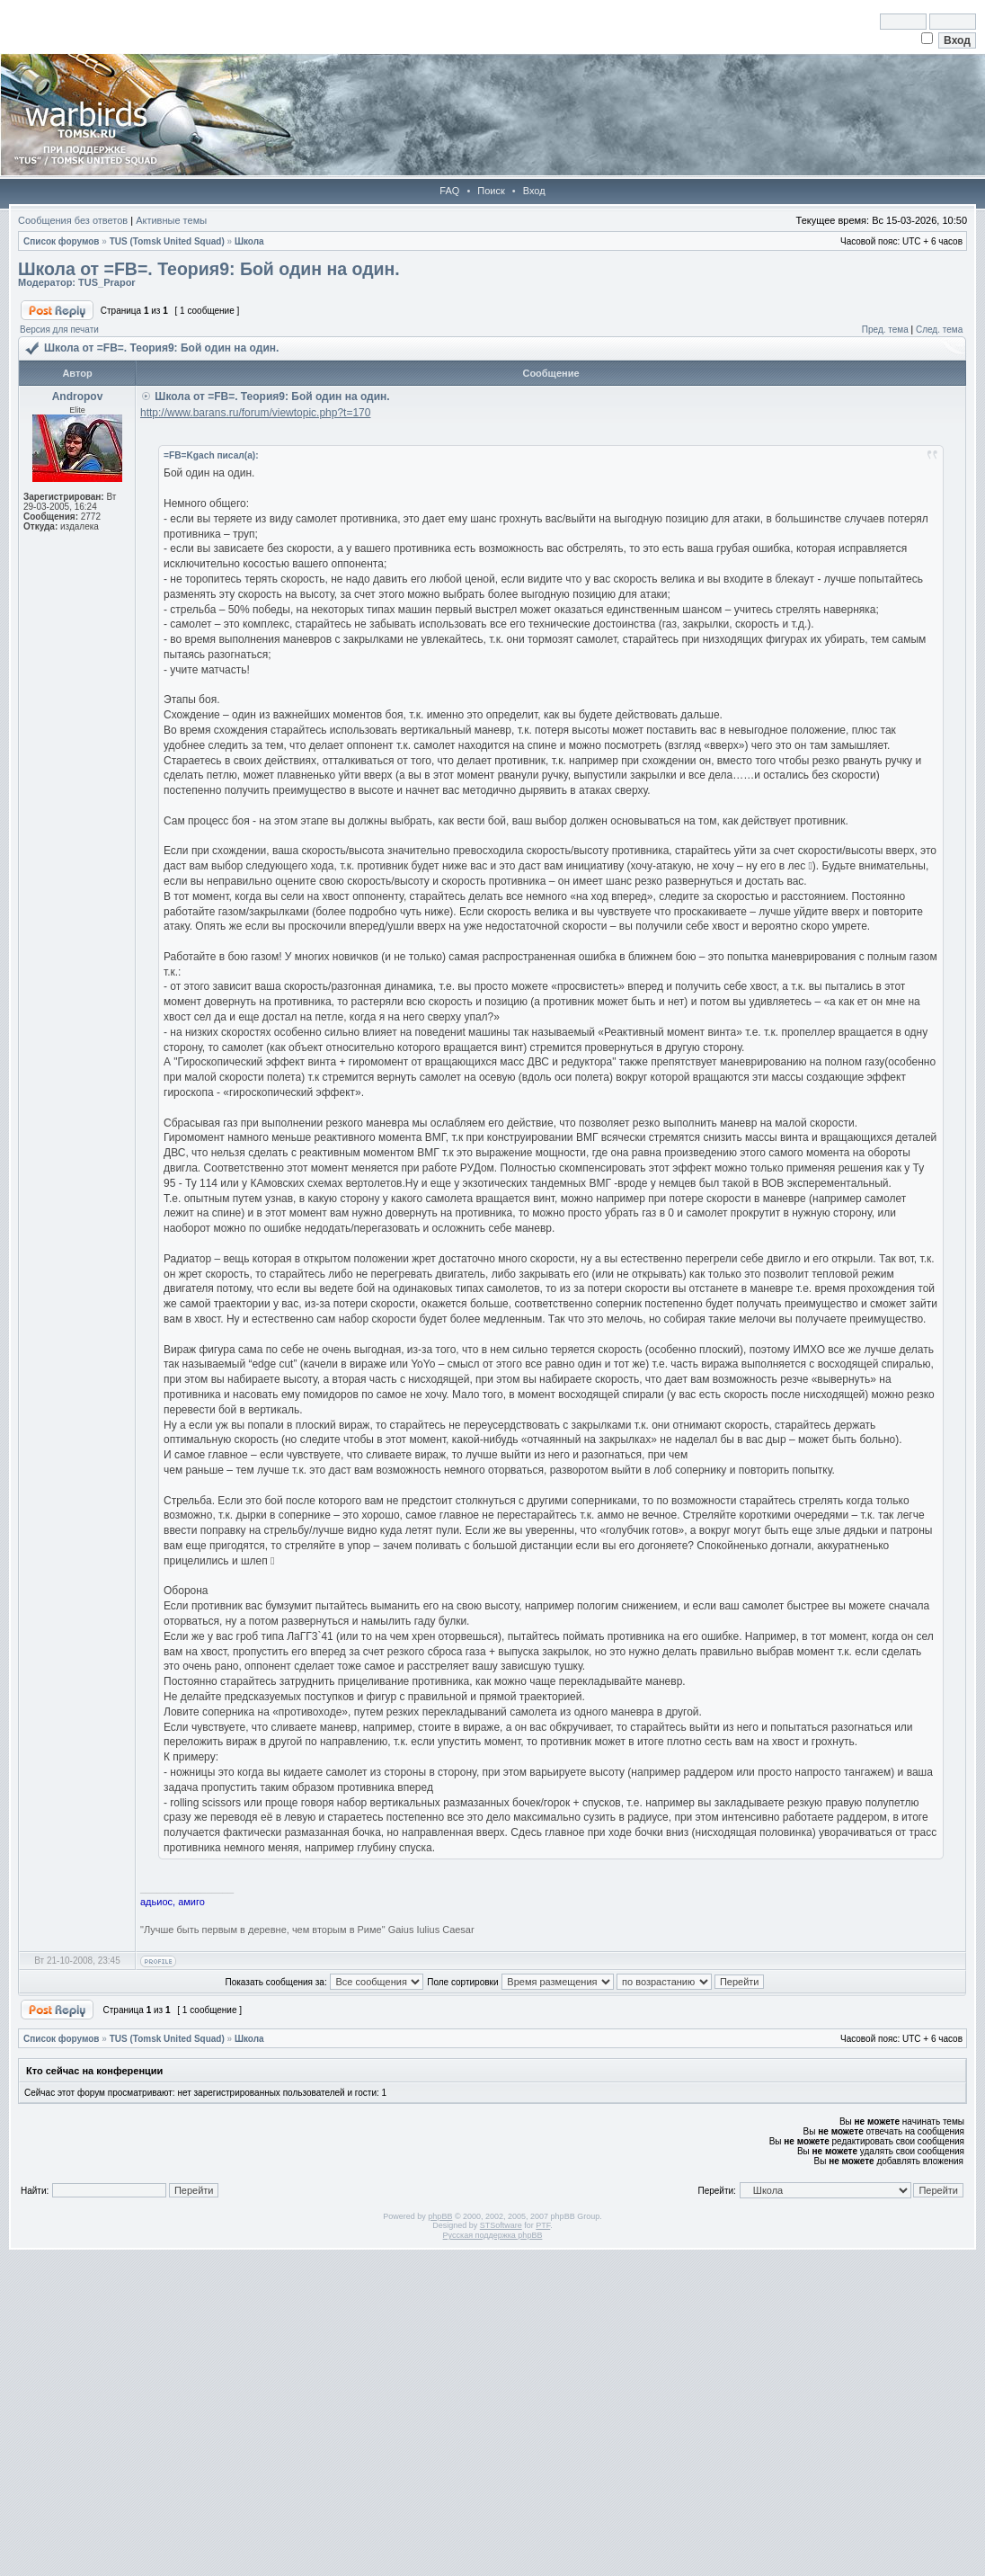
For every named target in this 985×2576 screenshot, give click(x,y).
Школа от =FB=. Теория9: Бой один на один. (209, 269)
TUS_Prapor (107, 282)
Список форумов (61, 241)
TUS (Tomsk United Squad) (167, 241)
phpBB (440, 2216)
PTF (543, 2225)
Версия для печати (59, 329)
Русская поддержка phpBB (493, 2235)
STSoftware (501, 2225)
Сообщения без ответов (73, 220)
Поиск (490, 190)
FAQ (449, 190)
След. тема (939, 329)
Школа (249, 241)
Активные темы (171, 220)
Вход (534, 190)
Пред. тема (885, 329)
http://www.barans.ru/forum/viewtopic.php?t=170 (255, 412)
